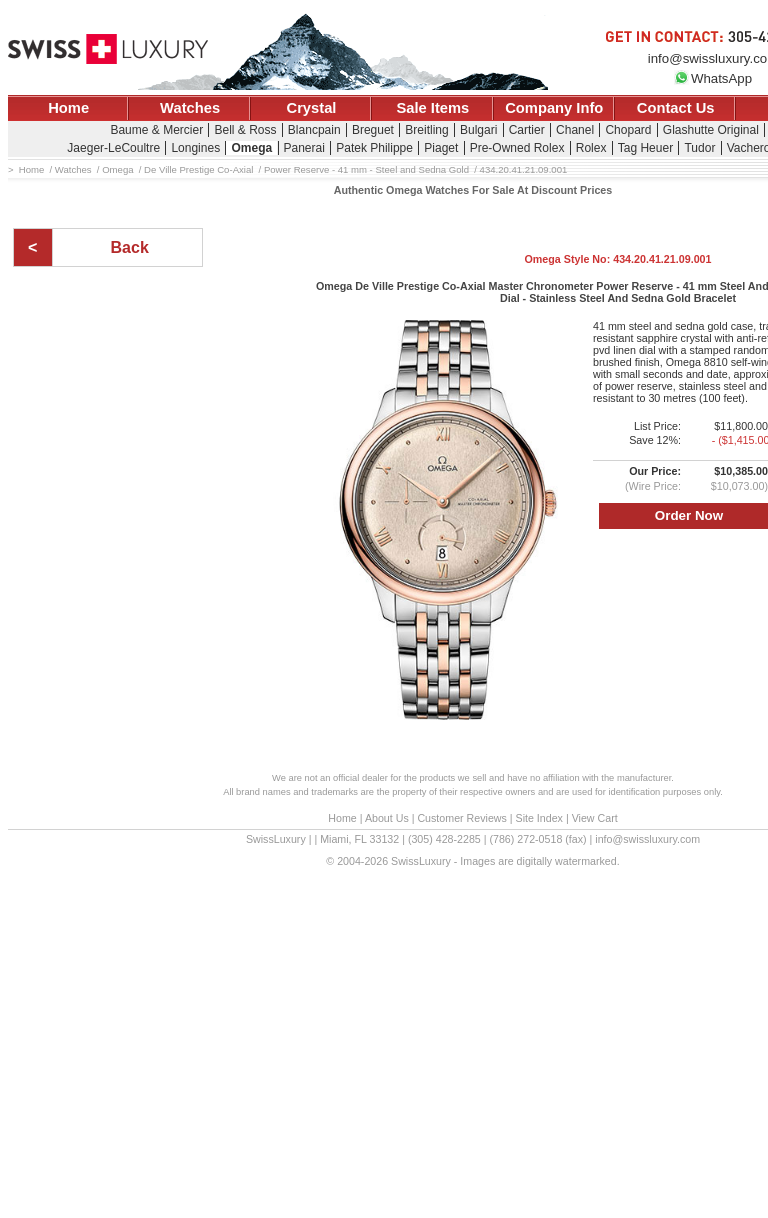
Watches (190, 108)
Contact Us (676, 108)
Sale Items (432, 108)
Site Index (539, 818)
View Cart (595, 818)
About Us (387, 818)
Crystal (312, 108)
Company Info (554, 108)
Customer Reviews (461, 818)
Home (68, 108)
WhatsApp (713, 78)
